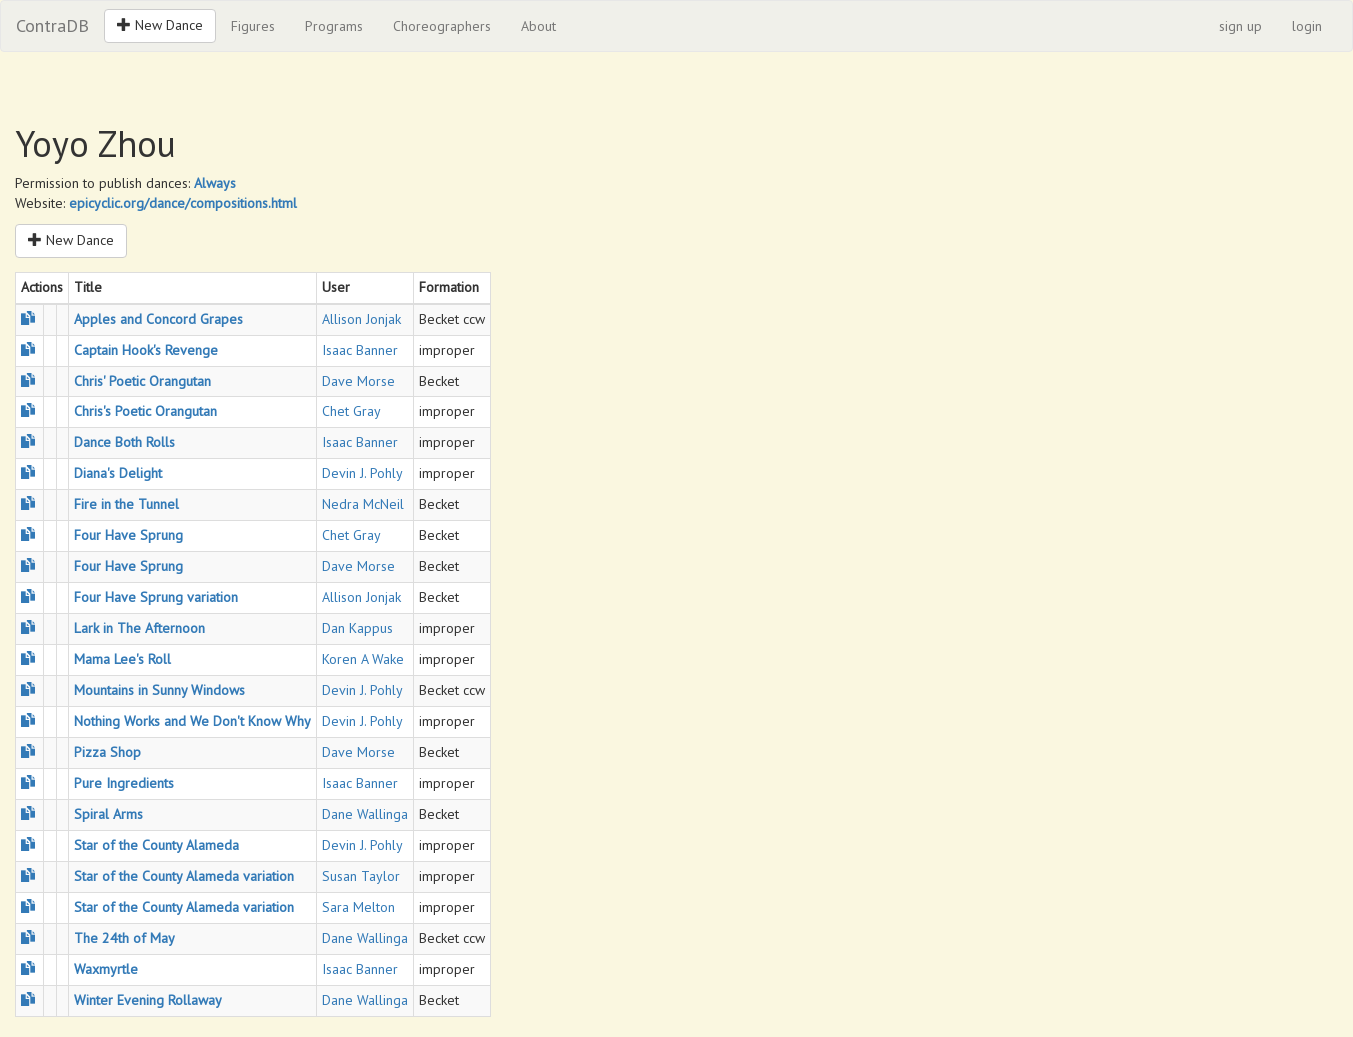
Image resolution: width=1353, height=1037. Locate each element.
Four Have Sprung (128, 535)
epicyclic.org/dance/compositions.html (183, 203)
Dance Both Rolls (124, 442)
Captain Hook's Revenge (146, 350)
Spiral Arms (108, 814)
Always (215, 183)
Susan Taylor (361, 876)
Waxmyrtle (106, 969)
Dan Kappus (357, 628)
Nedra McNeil (363, 504)
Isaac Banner (360, 350)
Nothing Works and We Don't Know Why (192, 721)
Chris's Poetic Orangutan (145, 411)
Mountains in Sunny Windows (159, 690)
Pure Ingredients (124, 783)
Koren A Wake (363, 659)
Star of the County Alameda (156, 845)
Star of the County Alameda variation (184, 876)
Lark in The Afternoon (139, 628)
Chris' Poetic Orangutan (142, 381)
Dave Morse (358, 381)
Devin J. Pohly (362, 473)
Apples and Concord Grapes (158, 319)
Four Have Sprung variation (156, 597)
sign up (1240, 26)
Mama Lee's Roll (122, 659)
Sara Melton (358, 907)
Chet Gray (351, 411)
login (1307, 26)
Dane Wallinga (365, 814)
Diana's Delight (118, 473)
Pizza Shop (107, 752)
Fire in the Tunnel (126, 504)
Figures (253, 26)
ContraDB (52, 25)
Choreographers (442, 26)
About (538, 26)
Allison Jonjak (361, 319)
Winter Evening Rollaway (148, 1000)
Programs (334, 26)
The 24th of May (124, 938)
